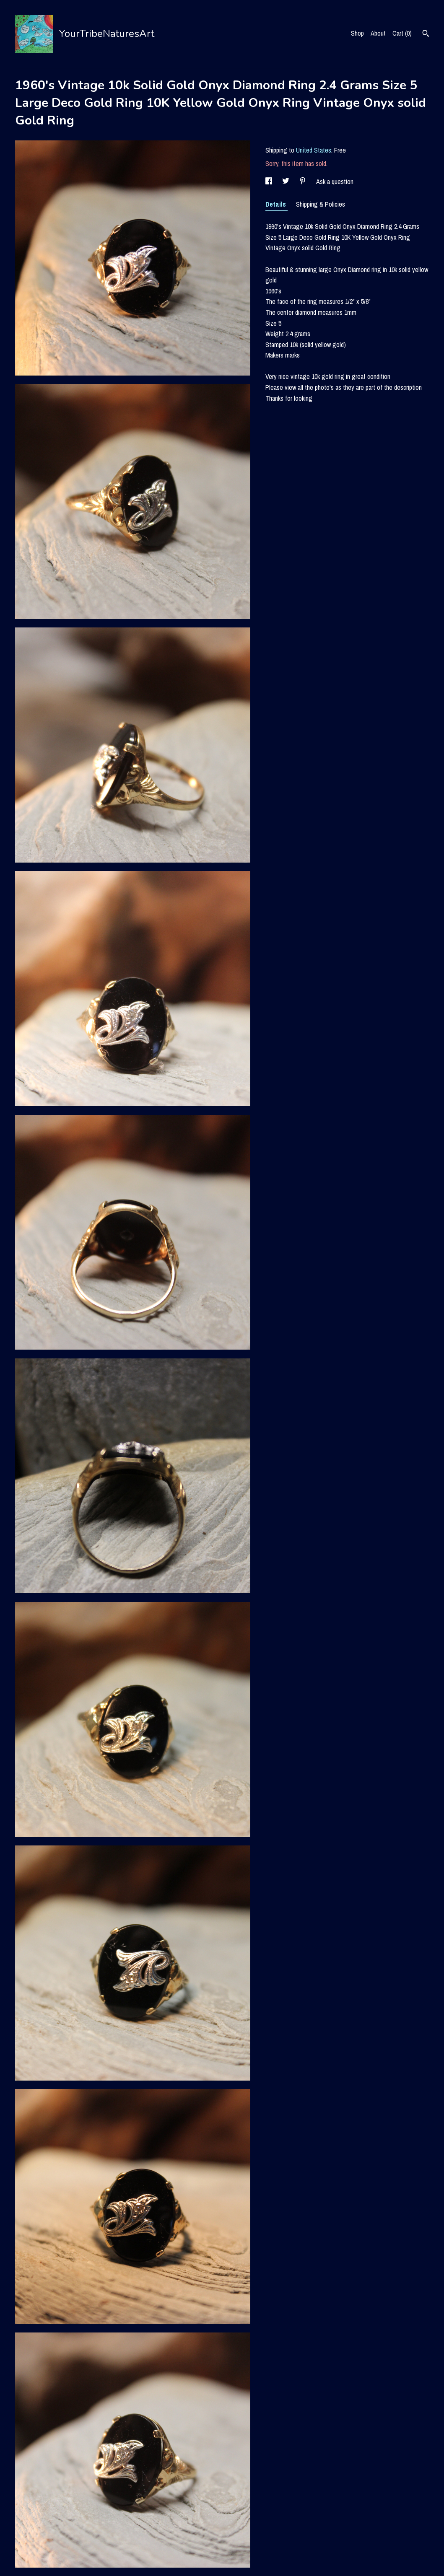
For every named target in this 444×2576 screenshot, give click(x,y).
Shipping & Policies (320, 204)
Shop (357, 33)
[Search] (426, 34)
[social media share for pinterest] (303, 181)
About (378, 33)
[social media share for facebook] (269, 181)
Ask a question (334, 181)
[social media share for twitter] (286, 181)
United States (313, 150)
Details (276, 204)
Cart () (402, 33)
